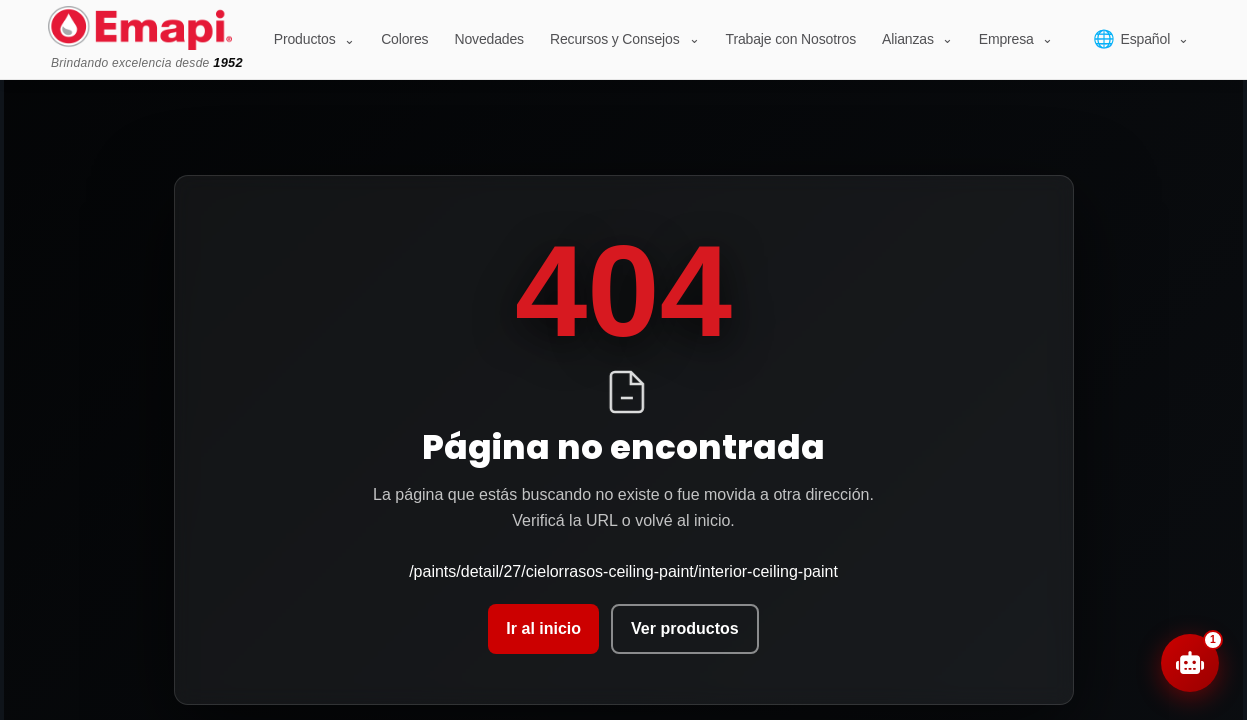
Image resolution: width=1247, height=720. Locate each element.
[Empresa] (1016, 39)
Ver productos (685, 628)
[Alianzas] (917, 39)
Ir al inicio (543, 628)
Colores (404, 39)
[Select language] (1141, 39)
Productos (314, 39)
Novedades (489, 39)
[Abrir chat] (1190, 663)
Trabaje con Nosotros (790, 39)
